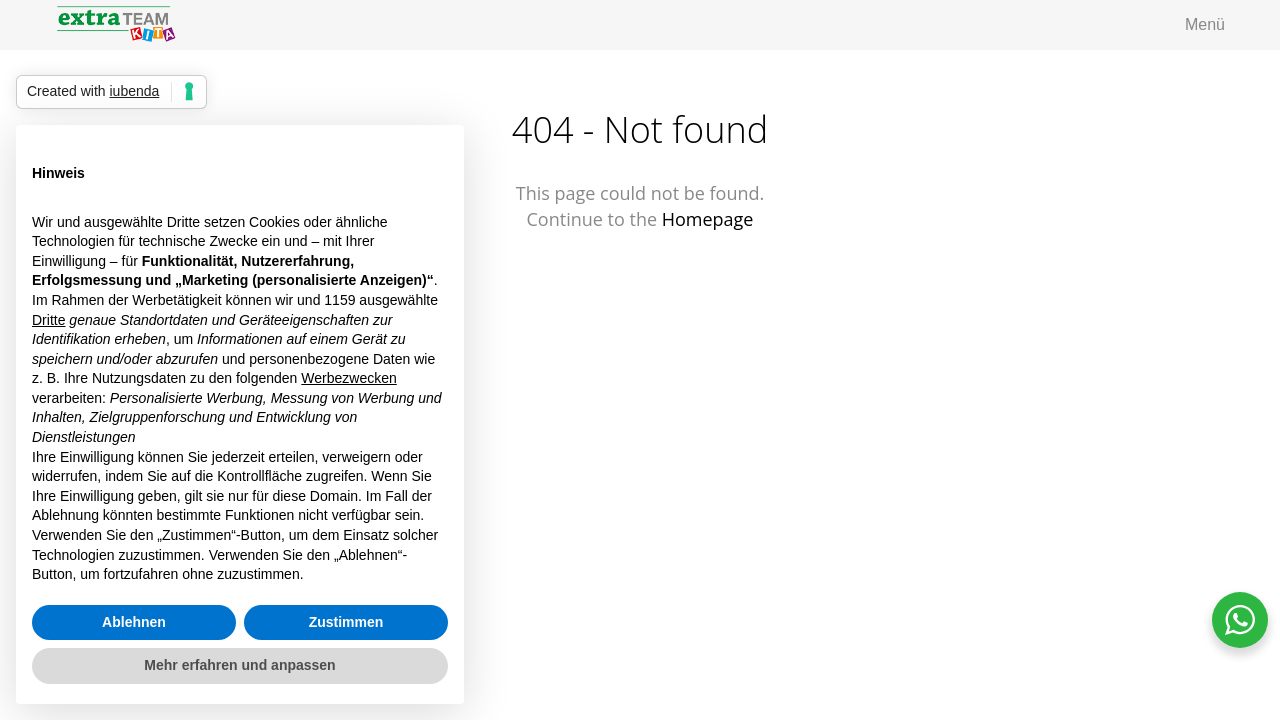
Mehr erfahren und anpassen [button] (239, 665)
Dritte (48, 320)
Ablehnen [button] (134, 622)
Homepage (708, 219)
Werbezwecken (348, 378)
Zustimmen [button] (346, 622)
